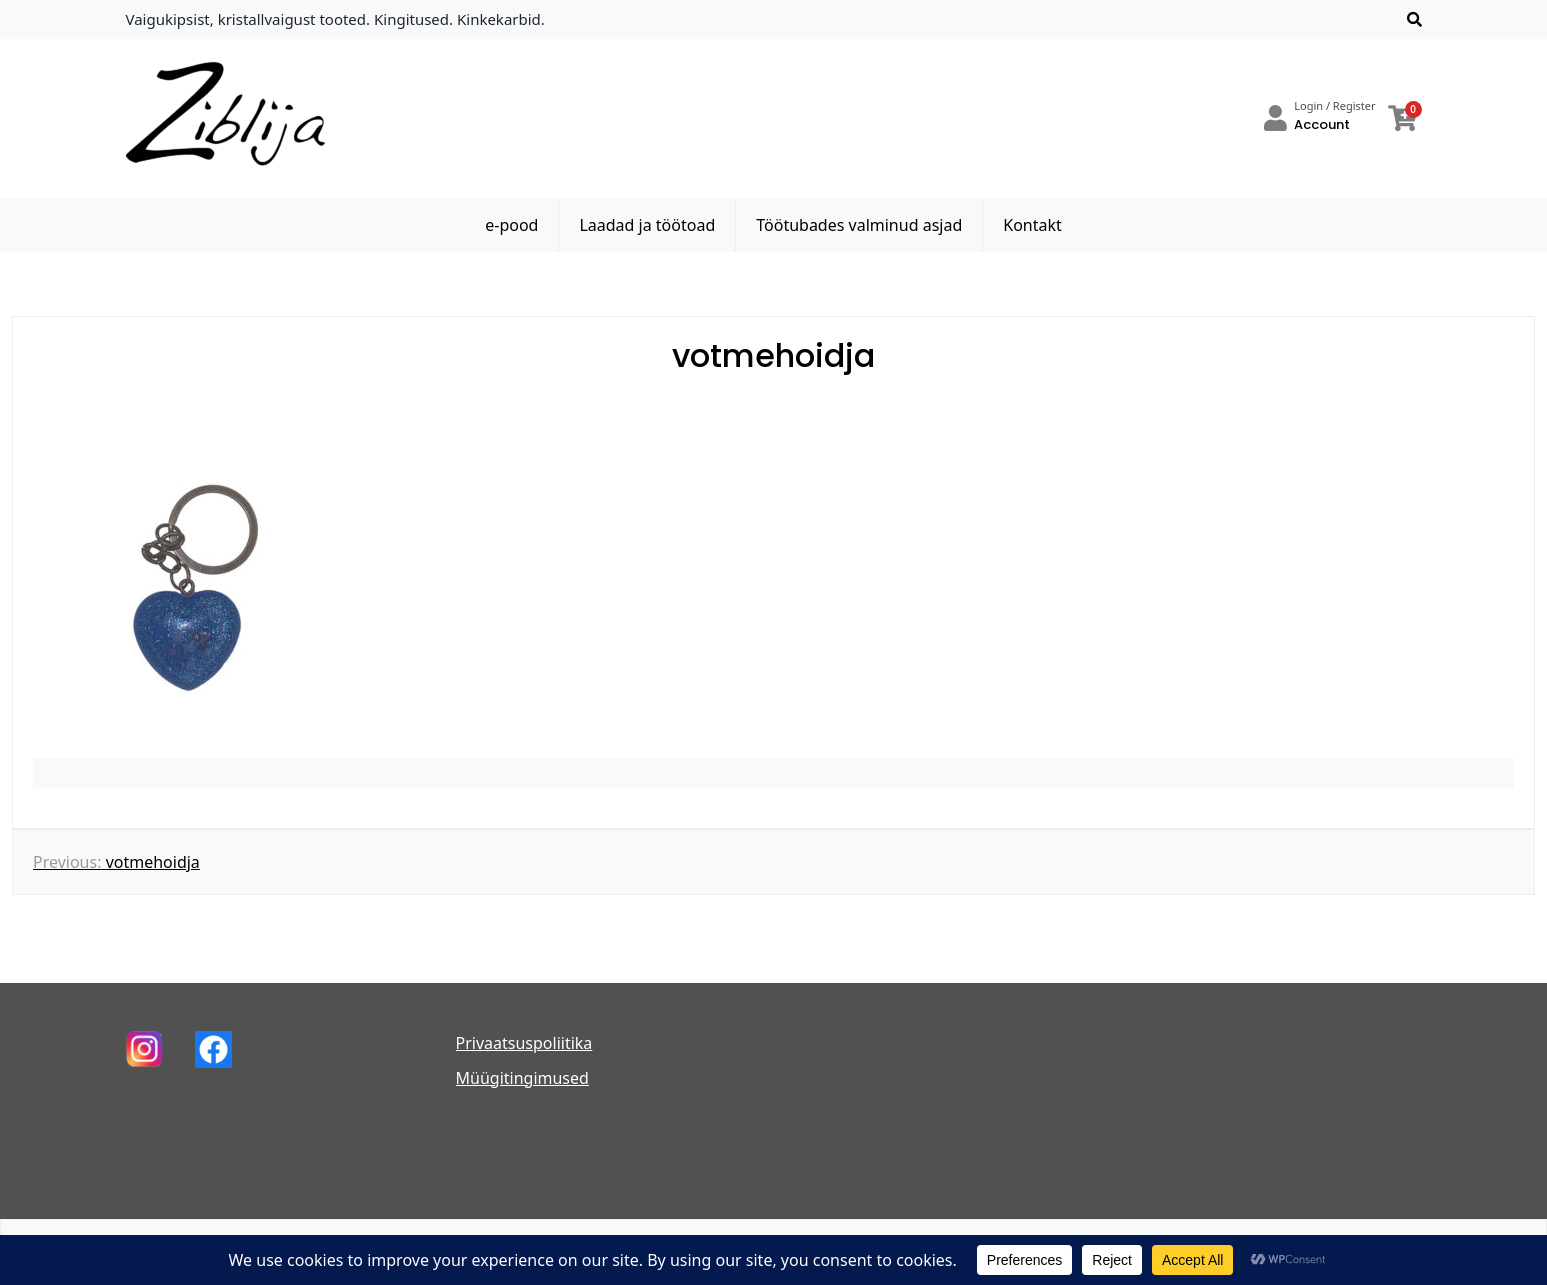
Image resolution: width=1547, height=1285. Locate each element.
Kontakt (1032, 225)
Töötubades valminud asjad (859, 225)
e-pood (511, 225)
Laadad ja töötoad (647, 225)
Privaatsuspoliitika (524, 1043)
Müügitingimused (522, 1078)
